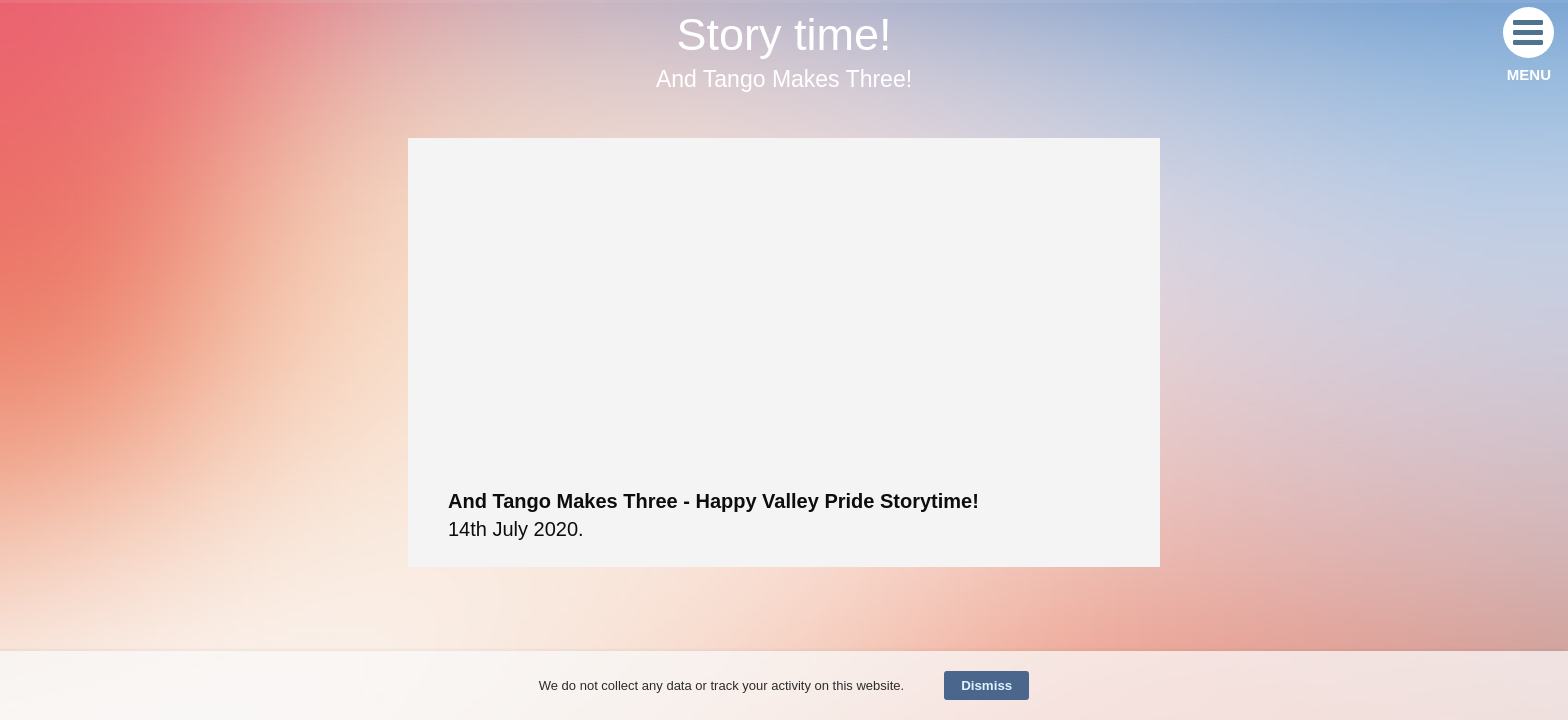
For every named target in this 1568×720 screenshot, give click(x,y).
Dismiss (986, 685)
